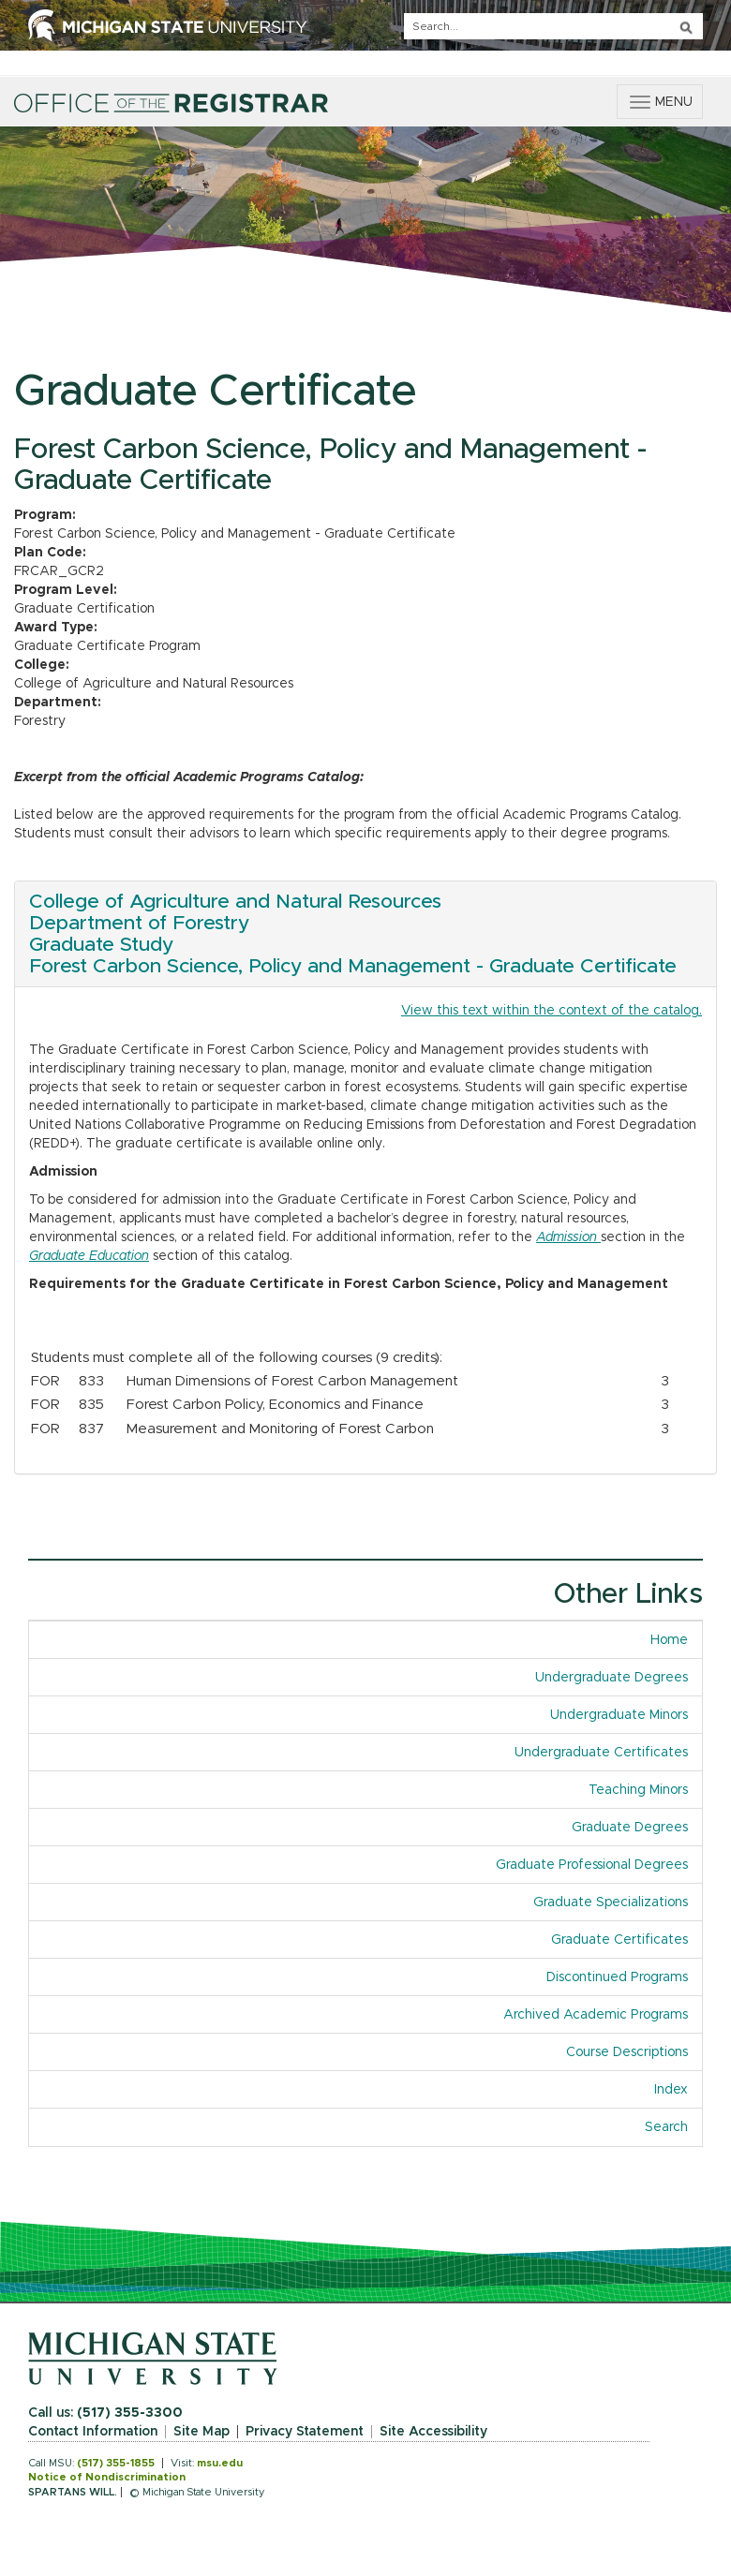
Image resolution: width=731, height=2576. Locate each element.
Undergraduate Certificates (601, 1752)
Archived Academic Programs (595, 2014)
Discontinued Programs (617, 1977)
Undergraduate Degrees (611, 1677)
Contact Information (92, 2431)
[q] (553, 26)
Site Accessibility (433, 2431)
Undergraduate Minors (619, 1715)
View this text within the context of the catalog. (551, 1010)
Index (671, 2089)
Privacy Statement (305, 2431)
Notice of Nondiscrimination (107, 2477)
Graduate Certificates (619, 1940)
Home (669, 1640)
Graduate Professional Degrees (592, 1865)
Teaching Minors (638, 1790)
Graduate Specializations (610, 1902)
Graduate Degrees (630, 1827)
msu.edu (220, 2463)
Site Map (201, 2431)
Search (666, 2127)
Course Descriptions (627, 2052)
